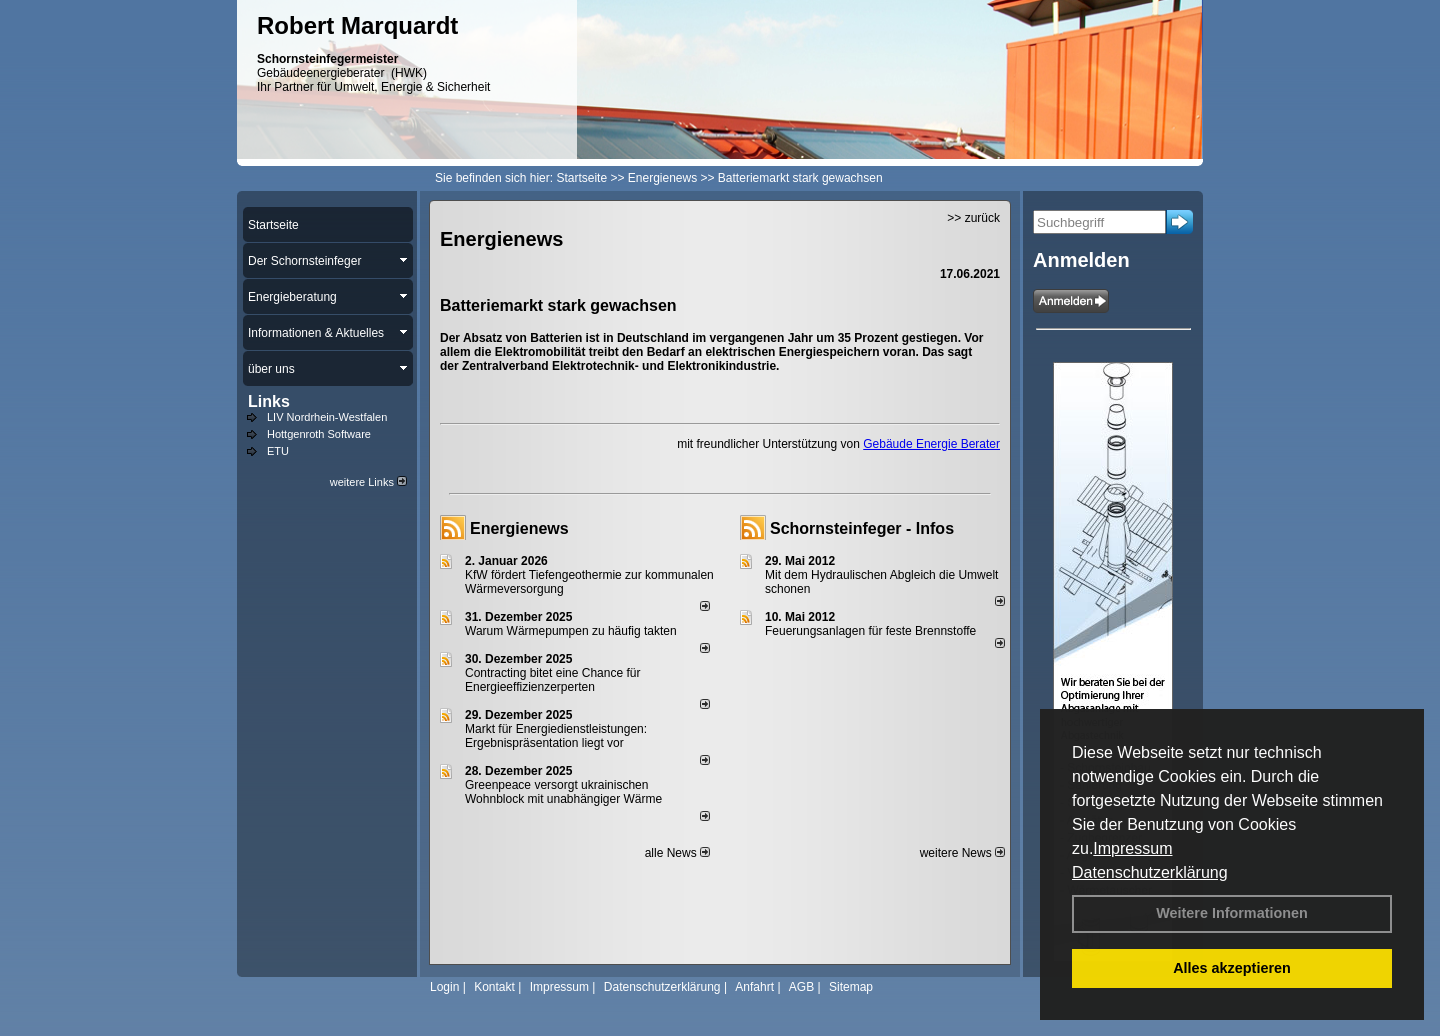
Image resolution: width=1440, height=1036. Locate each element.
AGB (801, 987)
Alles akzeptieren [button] (1232, 968)
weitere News (962, 853)
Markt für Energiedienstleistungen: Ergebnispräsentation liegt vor (556, 736)
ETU (278, 451)
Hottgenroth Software (319, 434)
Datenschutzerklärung (1150, 872)
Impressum (1132, 848)
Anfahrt (754, 987)
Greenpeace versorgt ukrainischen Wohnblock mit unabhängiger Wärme (563, 792)
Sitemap (851, 987)
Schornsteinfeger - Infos (862, 528)
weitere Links (368, 482)
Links (269, 401)
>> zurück (973, 218)
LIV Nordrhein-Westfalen (327, 417)
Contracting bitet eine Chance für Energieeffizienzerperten (552, 680)
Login (444, 987)
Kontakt (494, 987)
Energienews (519, 528)
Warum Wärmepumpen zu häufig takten (571, 631)
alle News (677, 853)
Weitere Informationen (1232, 913)
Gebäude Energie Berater (931, 444)
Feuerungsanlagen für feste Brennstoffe (870, 631)
